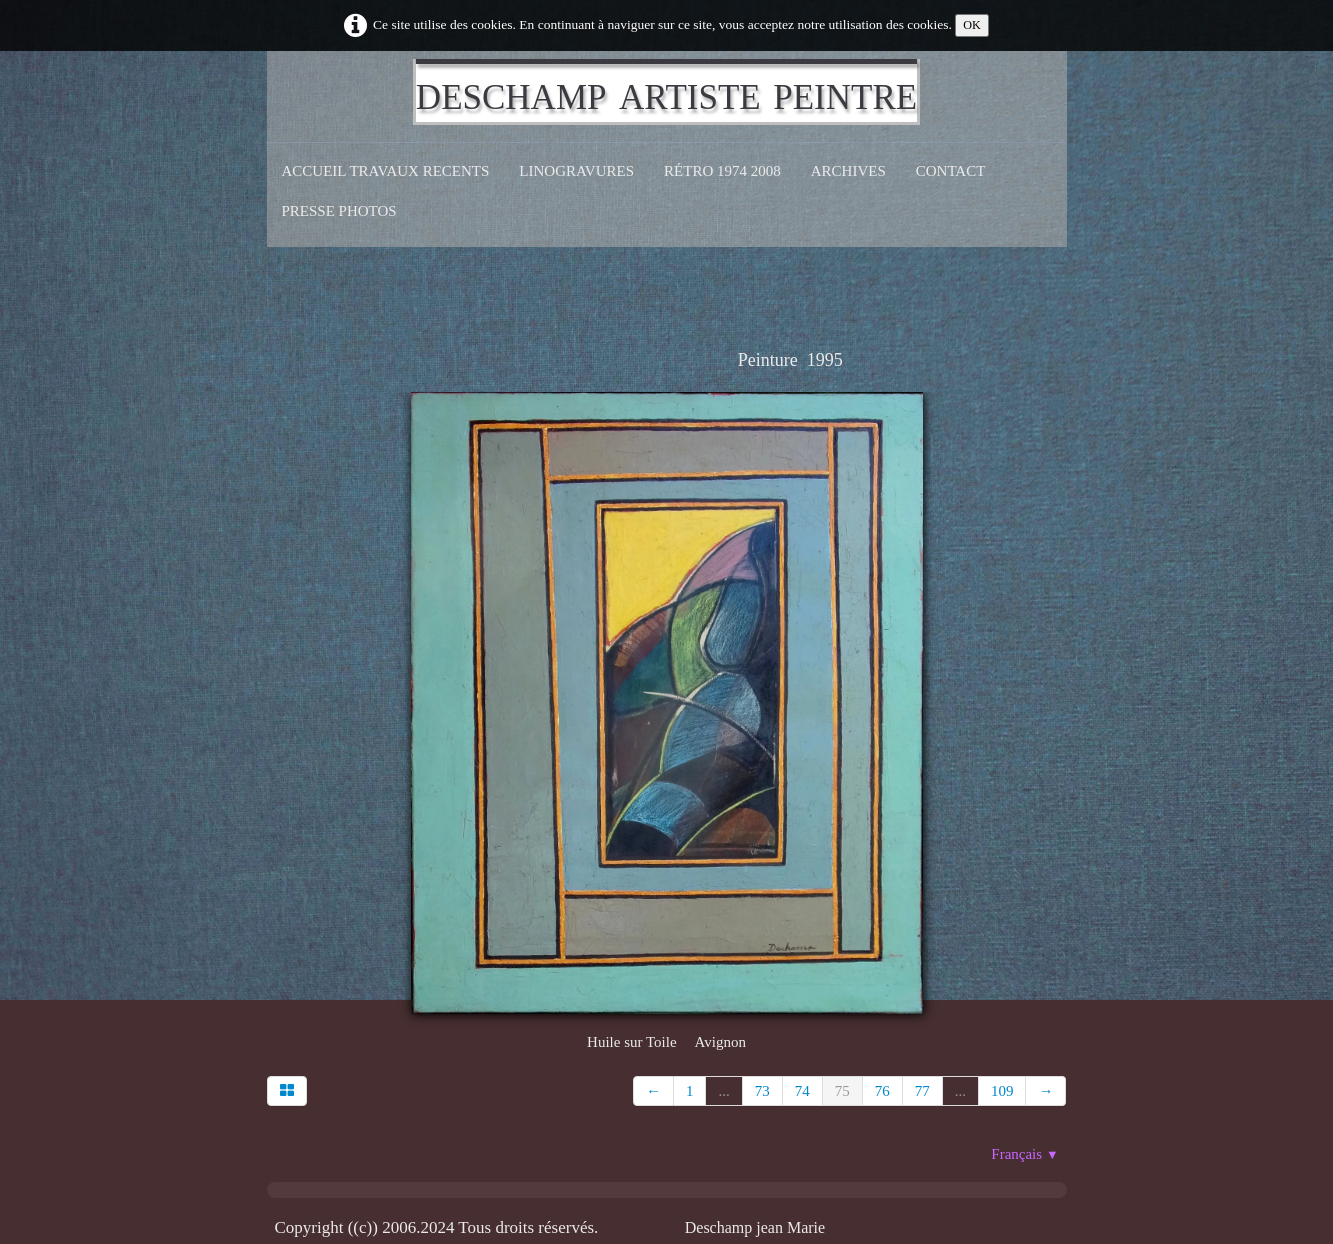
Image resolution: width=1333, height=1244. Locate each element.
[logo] (666, 92)
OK (972, 25)
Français (1024, 1154)
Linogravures (576, 171)
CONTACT (951, 171)
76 (882, 1091)
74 (802, 1091)
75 (842, 1091)
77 (922, 1091)
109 (1002, 1091)
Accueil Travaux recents (386, 171)
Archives (848, 171)
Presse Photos (339, 211)
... (723, 1091)
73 (762, 1091)
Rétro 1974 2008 (722, 171)
